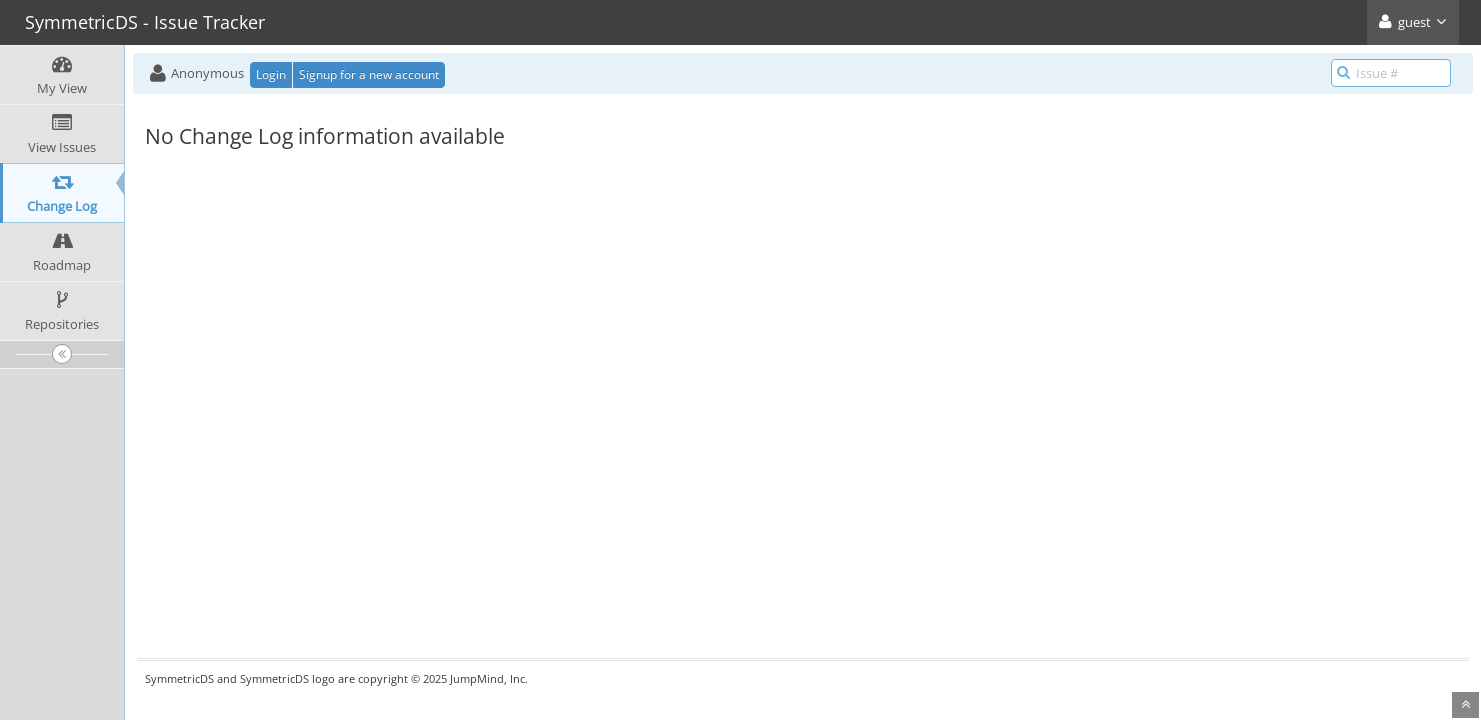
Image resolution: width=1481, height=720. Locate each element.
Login (271, 74)
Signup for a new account (369, 74)
